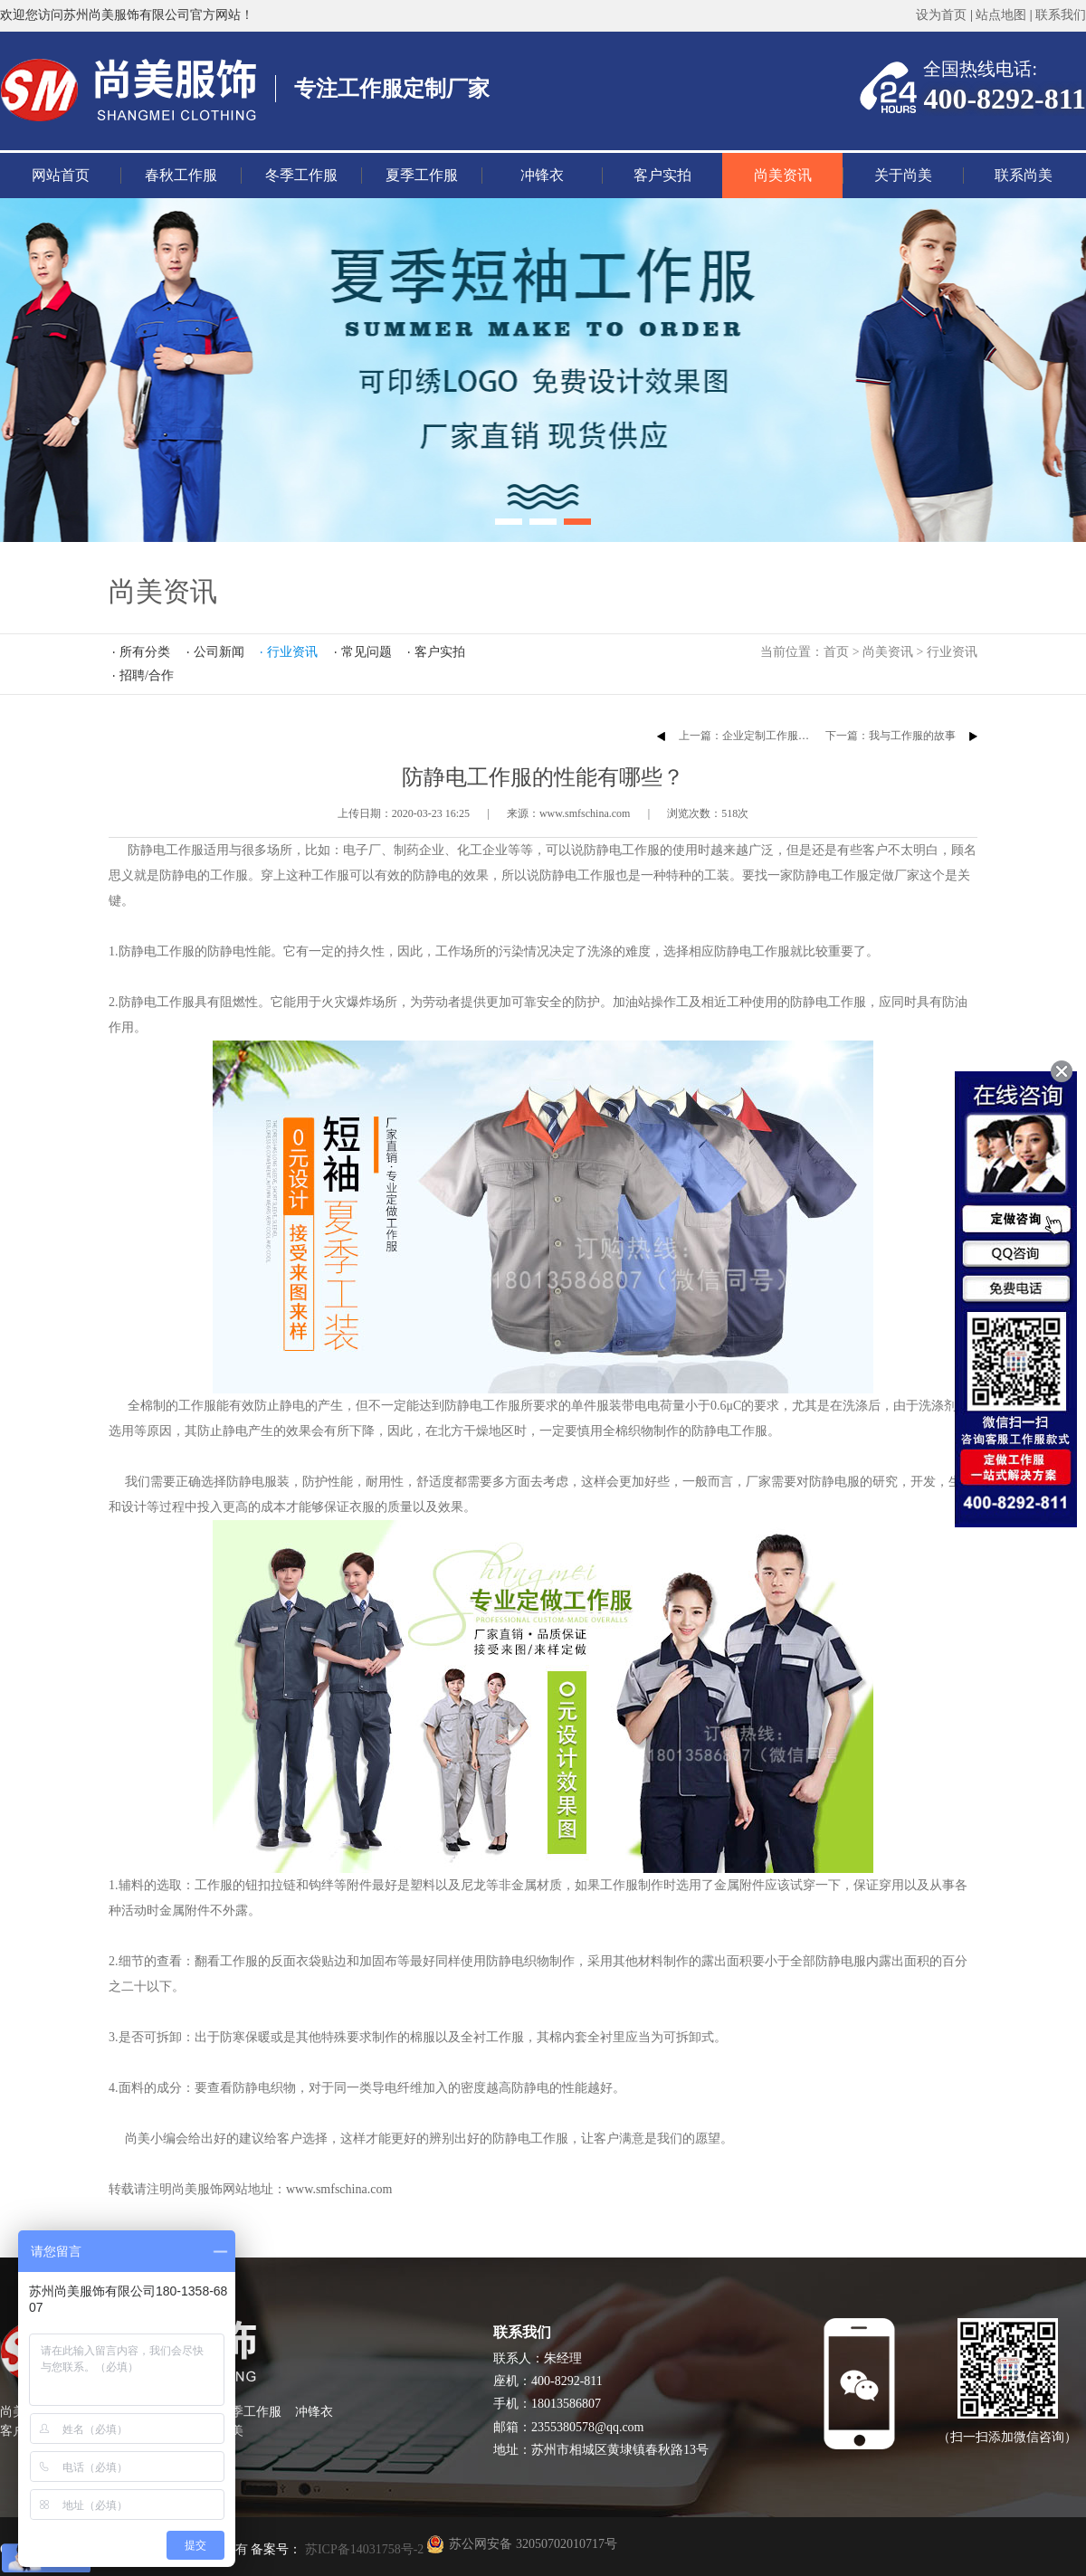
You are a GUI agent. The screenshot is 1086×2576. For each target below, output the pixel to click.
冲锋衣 (542, 175)
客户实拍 (662, 175)
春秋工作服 (181, 175)
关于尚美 (903, 175)
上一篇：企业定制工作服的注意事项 (766, 735)
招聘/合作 (146, 675)
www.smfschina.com (339, 2189)
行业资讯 (952, 652)
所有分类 (144, 652)
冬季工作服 (301, 175)
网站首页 (61, 175)
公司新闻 (219, 652)
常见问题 (366, 652)
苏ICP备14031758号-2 (362, 2549)
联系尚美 (1024, 175)
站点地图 (1001, 15)
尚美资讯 (783, 175)
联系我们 (1060, 15)
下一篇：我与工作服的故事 (890, 735)
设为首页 (941, 15)
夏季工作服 (422, 175)
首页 (836, 652)
